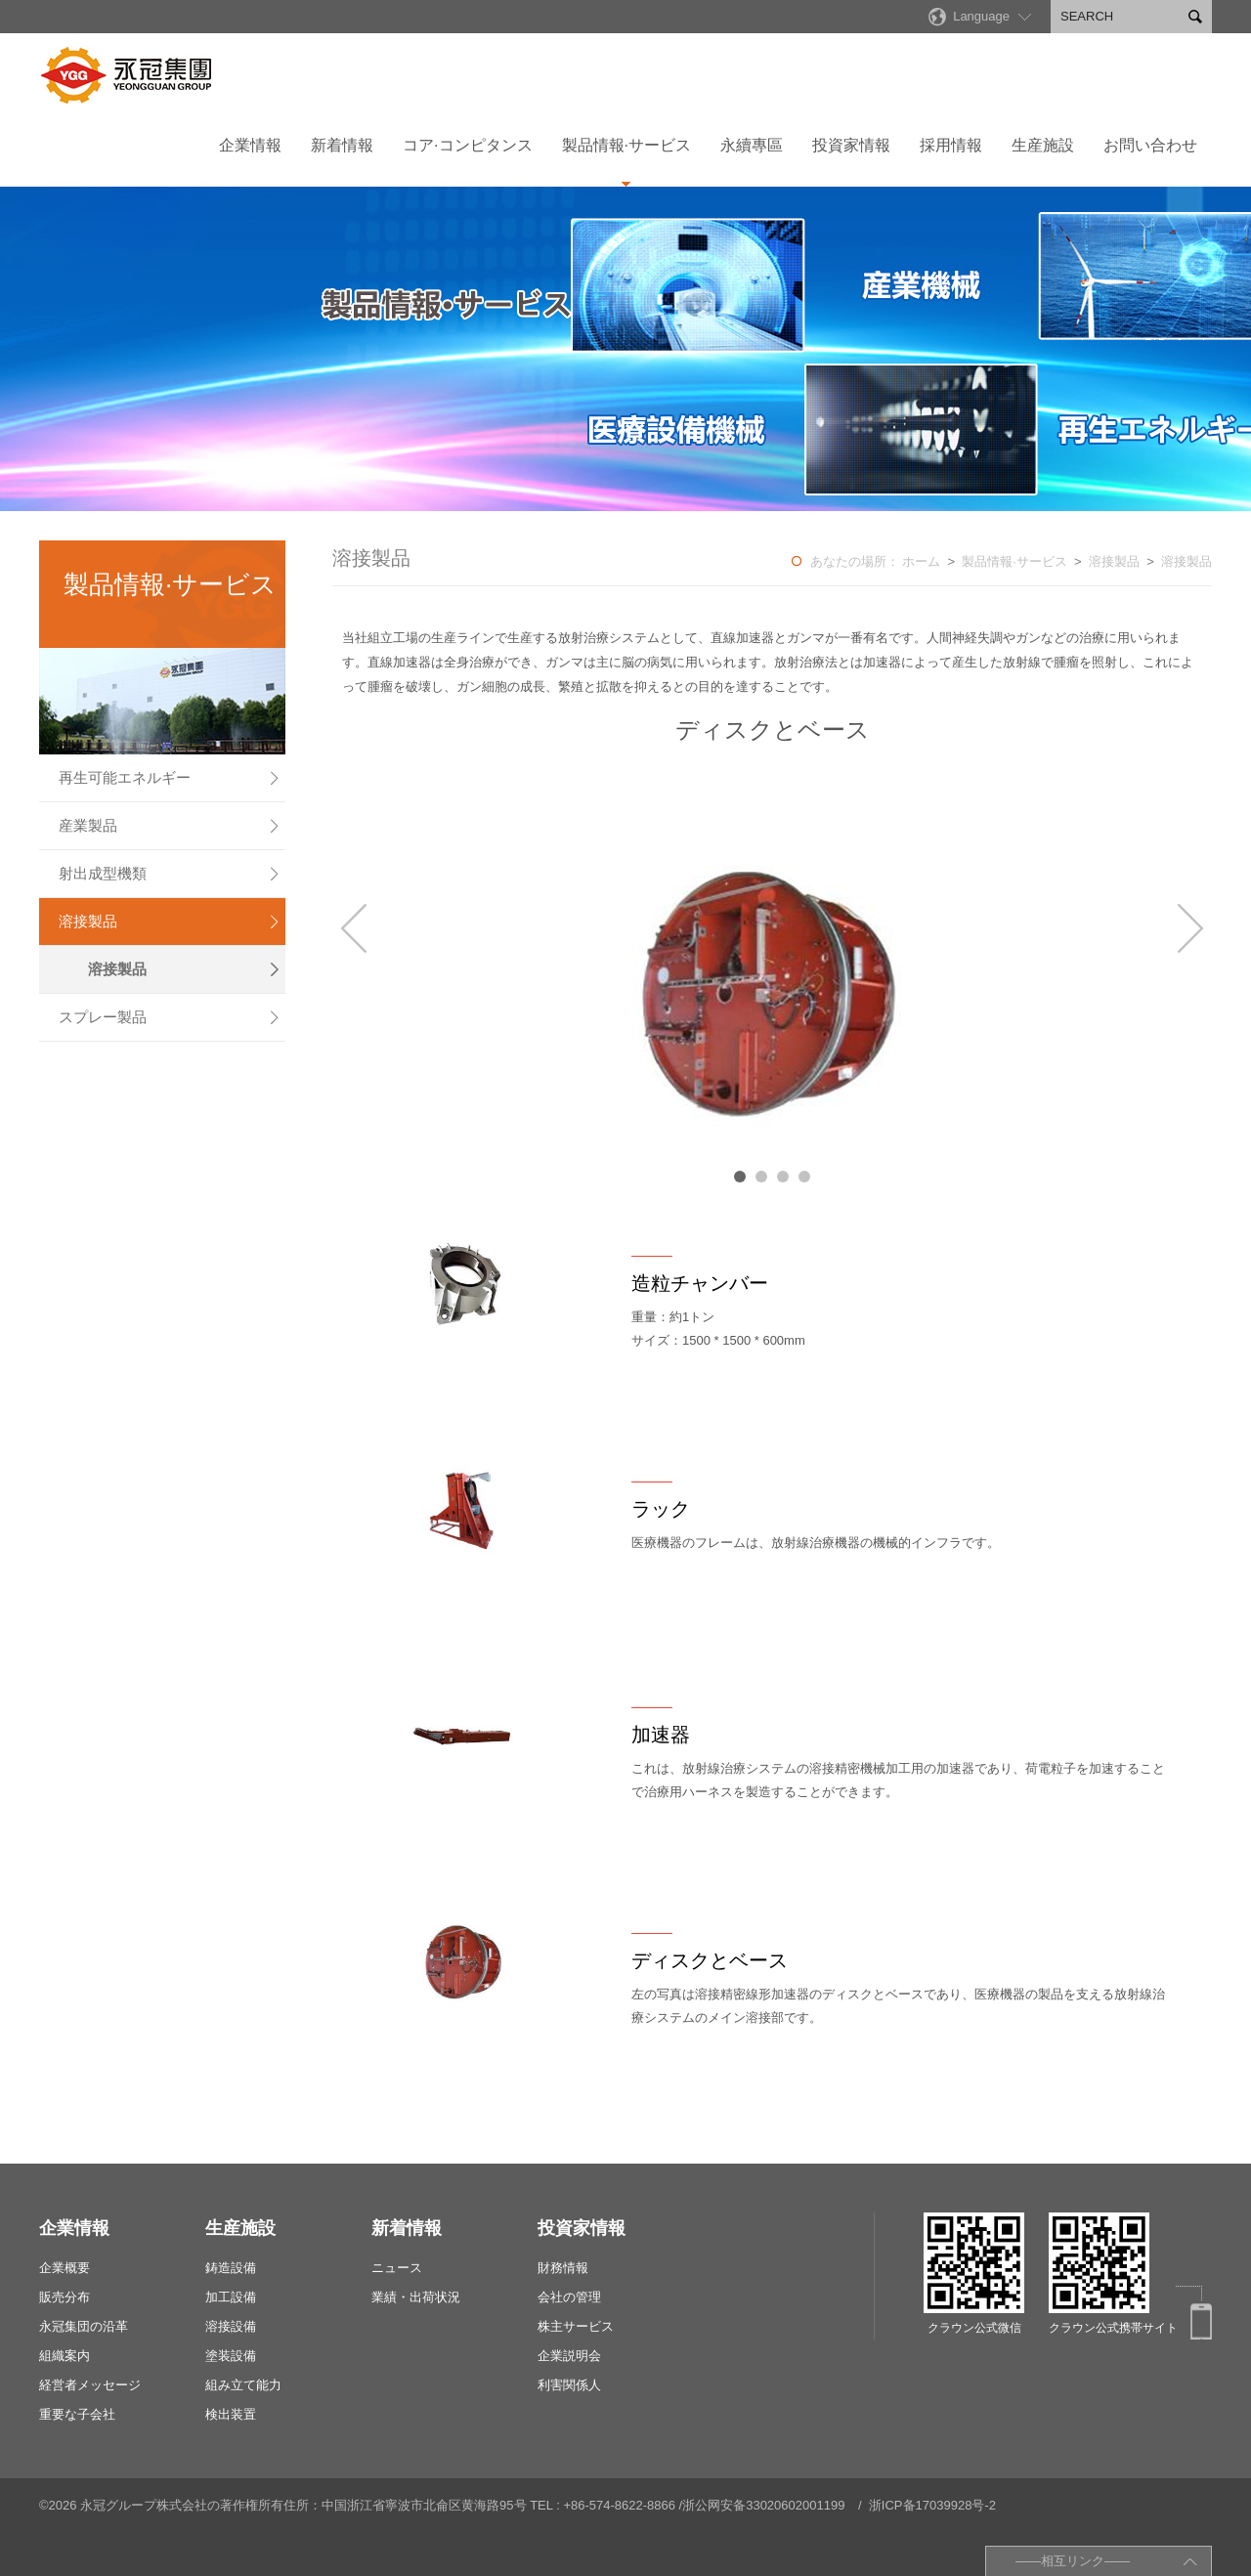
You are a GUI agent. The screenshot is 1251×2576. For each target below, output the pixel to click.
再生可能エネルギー (170, 777)
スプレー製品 (170, 1017)
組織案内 (64, 2355)
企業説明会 (569, 2355)
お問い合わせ (1150, 145)
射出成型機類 (170, 873)
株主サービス (576, 2326)
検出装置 (230, 2414)
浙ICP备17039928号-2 (932, 2505)
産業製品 (170, 825)
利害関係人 (569, 2385)
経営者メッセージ (90, 2385)
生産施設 (1043, 145)
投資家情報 (851, 145)
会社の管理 (569, 2297)
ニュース (396, 2267)
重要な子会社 (77, 2414)
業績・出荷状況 (415, 2297)
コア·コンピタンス (467, 145)
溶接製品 (170, 921)
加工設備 (230, 2297)
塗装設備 (230, 2355)
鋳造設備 (230, 2267)
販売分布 (64, 2297)
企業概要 (64, 2267)
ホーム (921, 561)
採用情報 (951, 145)
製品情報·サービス (626, 145)
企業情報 (250, 145)
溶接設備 (230, 2326)
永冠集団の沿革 (83, 2326)
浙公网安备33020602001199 (763, 2505)
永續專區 (751, 145)
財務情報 (563, 2267)
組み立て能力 (243, 2385)
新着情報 (342, 145)
